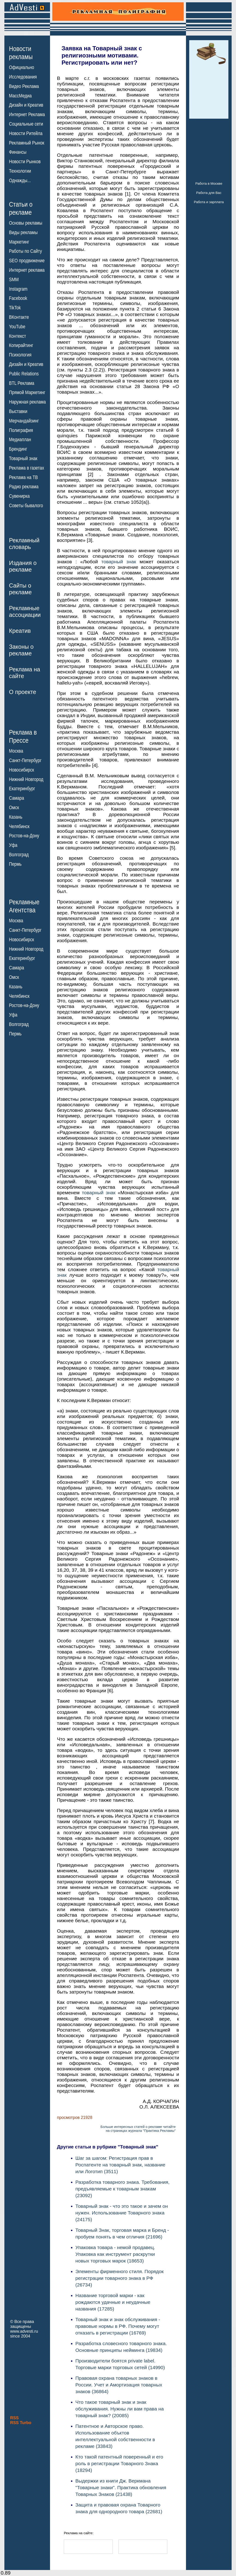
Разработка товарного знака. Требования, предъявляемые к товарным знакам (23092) (122, 2188)
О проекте (22, 692)
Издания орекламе (23, 566)
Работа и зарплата (209, 202)
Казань (15, 817)
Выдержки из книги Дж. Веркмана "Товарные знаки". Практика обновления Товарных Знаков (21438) (120, 2487)
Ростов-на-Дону (24, 836)
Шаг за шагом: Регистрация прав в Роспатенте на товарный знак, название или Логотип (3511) (120, 2164)
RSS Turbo (20, 2422)
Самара (16, 798)
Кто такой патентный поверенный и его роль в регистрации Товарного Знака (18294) (119, 2463)
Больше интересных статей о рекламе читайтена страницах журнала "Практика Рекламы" (138, 2129)
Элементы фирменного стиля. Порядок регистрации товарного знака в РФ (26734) (119, 2278)
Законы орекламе (21, 650)
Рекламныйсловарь (24, 543)
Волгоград (19, 854)
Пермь (15, 864)
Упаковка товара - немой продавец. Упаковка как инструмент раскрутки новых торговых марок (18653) (115, 2254)
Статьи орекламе (20, 208)
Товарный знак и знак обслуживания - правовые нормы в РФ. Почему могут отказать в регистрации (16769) (117, 2326)
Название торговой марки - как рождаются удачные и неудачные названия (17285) (112, 2302)
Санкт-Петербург (25, 760)
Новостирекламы (21, 52)
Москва (16, 751)
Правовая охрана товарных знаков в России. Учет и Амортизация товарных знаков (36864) (118, 2384)
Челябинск (19, 826)
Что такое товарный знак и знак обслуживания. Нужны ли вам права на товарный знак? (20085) (119, 2408)
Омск (14, 807)
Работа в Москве (208, 183)
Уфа (13, 845)
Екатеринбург (22, 788)
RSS (14, 2418)
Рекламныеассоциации (25, 611)
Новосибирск (21, 770)
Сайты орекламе (20, 588)
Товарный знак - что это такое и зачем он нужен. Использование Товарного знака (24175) (121, 2212)
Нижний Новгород (26, 779)
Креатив (20, 630)
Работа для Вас (208, 193)
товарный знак (118, 561)
